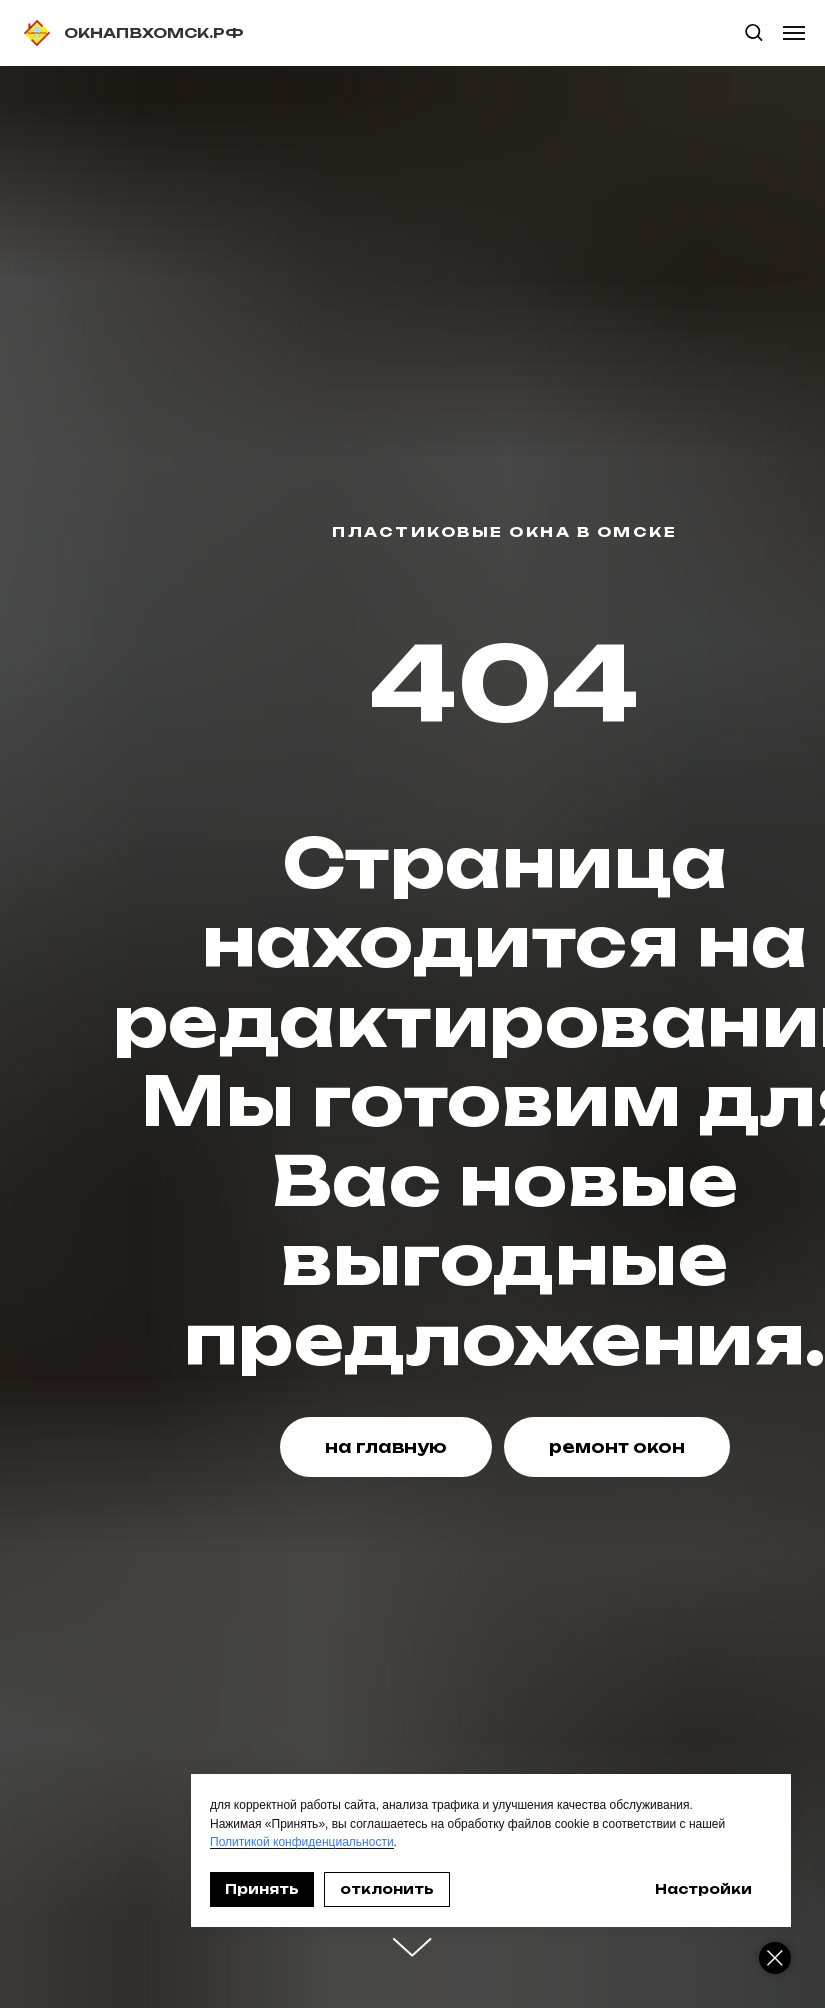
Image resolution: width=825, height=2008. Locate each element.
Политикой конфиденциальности (302, 1842)
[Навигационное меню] (794, 33)
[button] (753, 31)
